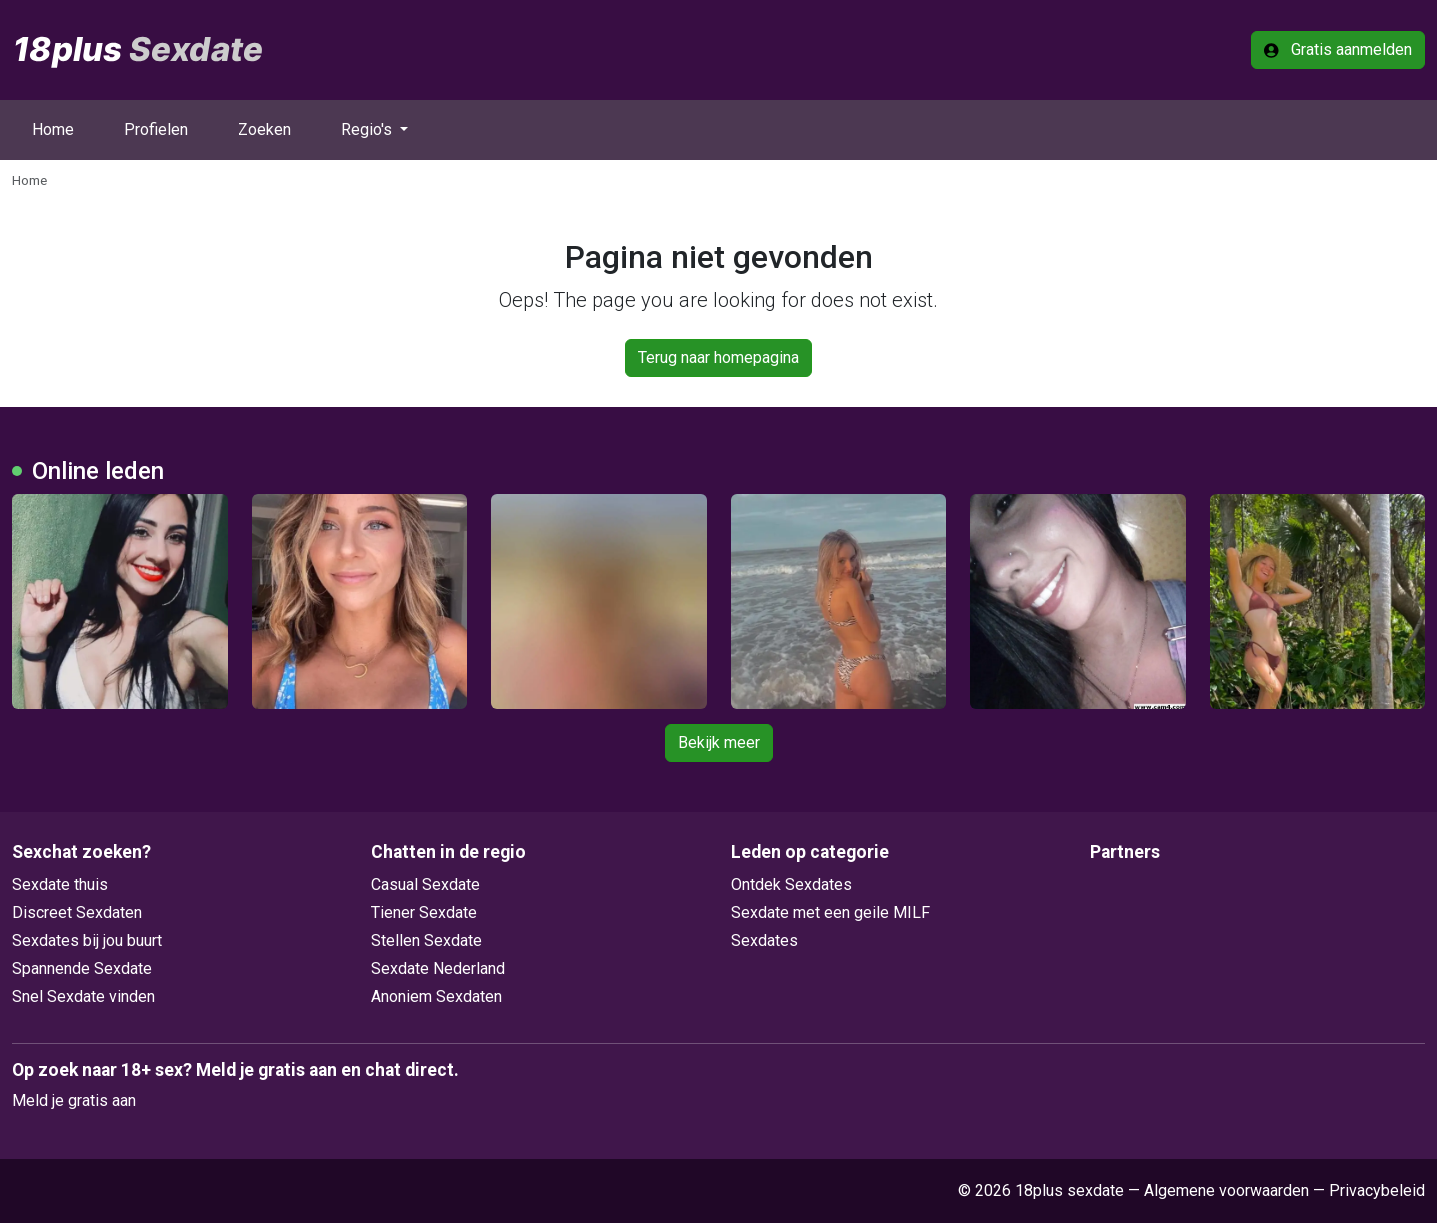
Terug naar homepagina (718, 357)
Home (53, 129)
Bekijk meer (719, 742)
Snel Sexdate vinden (83, 996)
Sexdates (764, 940)
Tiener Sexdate (424, 912)
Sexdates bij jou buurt (87, 940)
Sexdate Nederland (438, 968)
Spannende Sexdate (82, 968)
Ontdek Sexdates (791, 884)
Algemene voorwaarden (1226, 1190)
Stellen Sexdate (426, 940)
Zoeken (264, 129)
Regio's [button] (368, 129)
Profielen (156, 129)
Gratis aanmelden (1338, 49)
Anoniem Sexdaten (436, 996)
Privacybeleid (1377, 1190)
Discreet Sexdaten (77, 912)
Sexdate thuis (60, 884)
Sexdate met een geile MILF (830, 912)
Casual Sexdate (425, 884)
